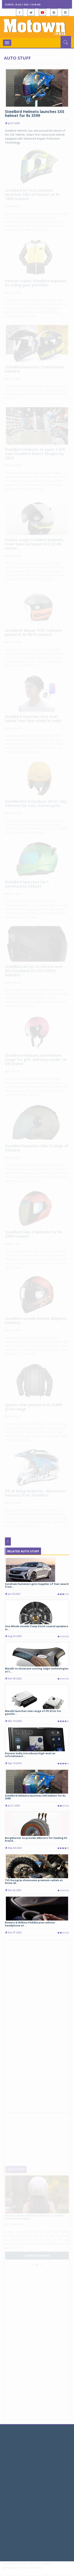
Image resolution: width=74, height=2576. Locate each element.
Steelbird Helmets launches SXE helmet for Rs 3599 (34, 113)
